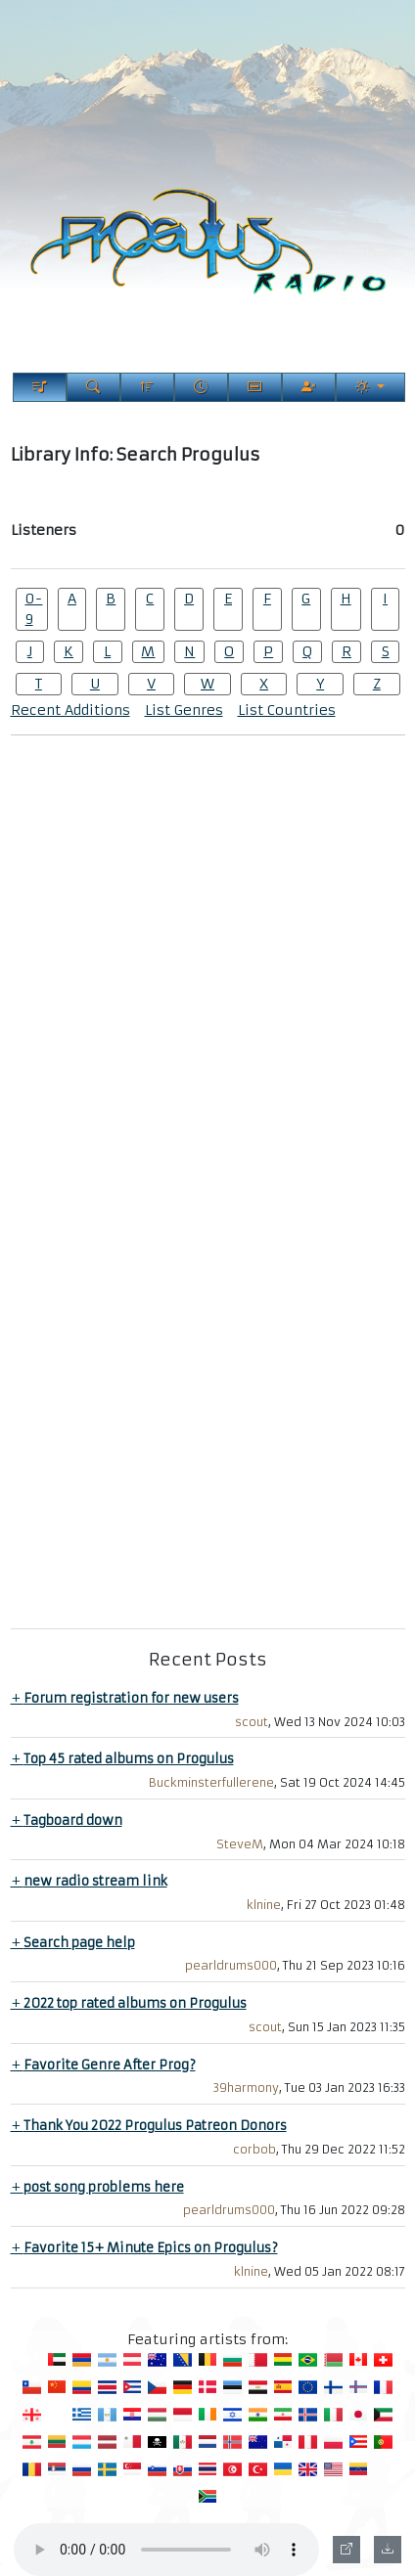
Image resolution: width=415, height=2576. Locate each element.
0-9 (33, 609)
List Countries (287, 710)
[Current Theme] (370, 387)
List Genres (184, 710)
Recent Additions (70, 710)
